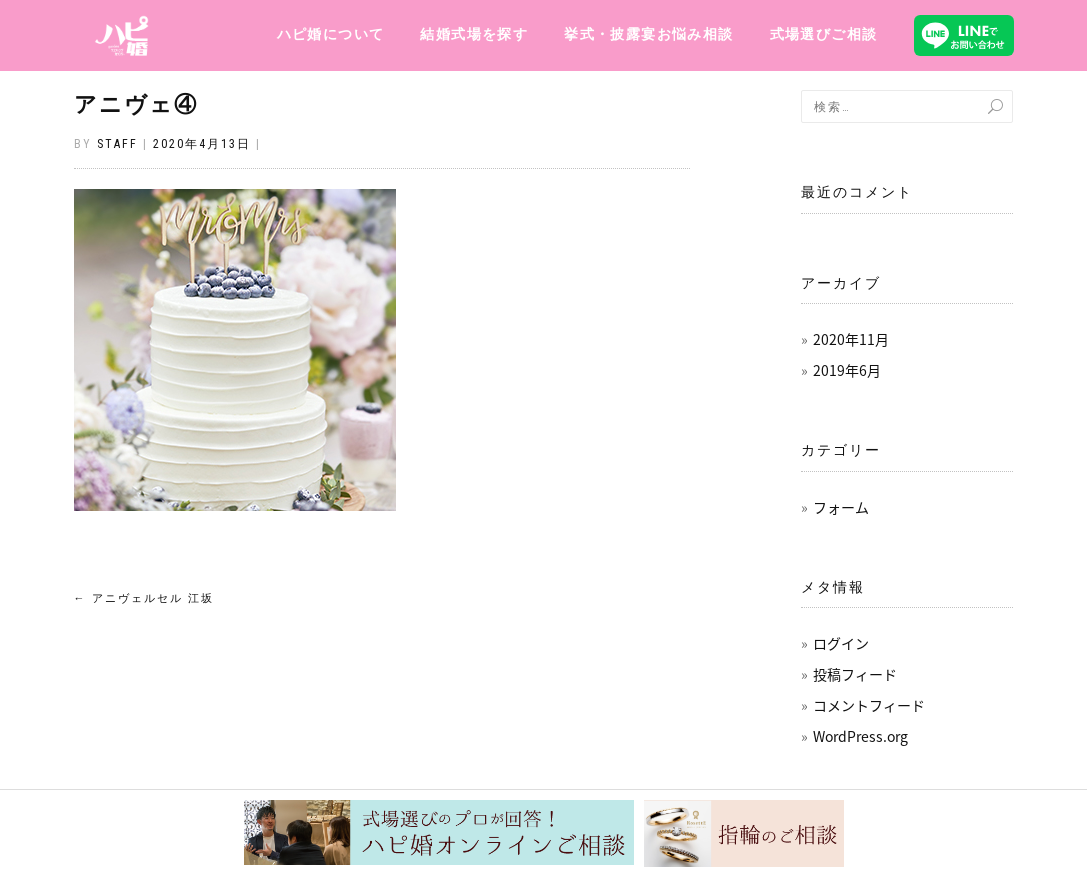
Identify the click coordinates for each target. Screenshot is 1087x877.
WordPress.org (860, 736)
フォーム (841, 507)
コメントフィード (869, 705)
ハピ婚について (331, 34)
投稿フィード (855, 674)
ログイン (841, 643)
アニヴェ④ (136, 104)
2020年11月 (851, 339)
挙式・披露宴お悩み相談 (648, 34)
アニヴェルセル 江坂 (144, 598)
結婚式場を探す (474, 34)
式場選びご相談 (824, 34)
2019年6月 (847, 370)
